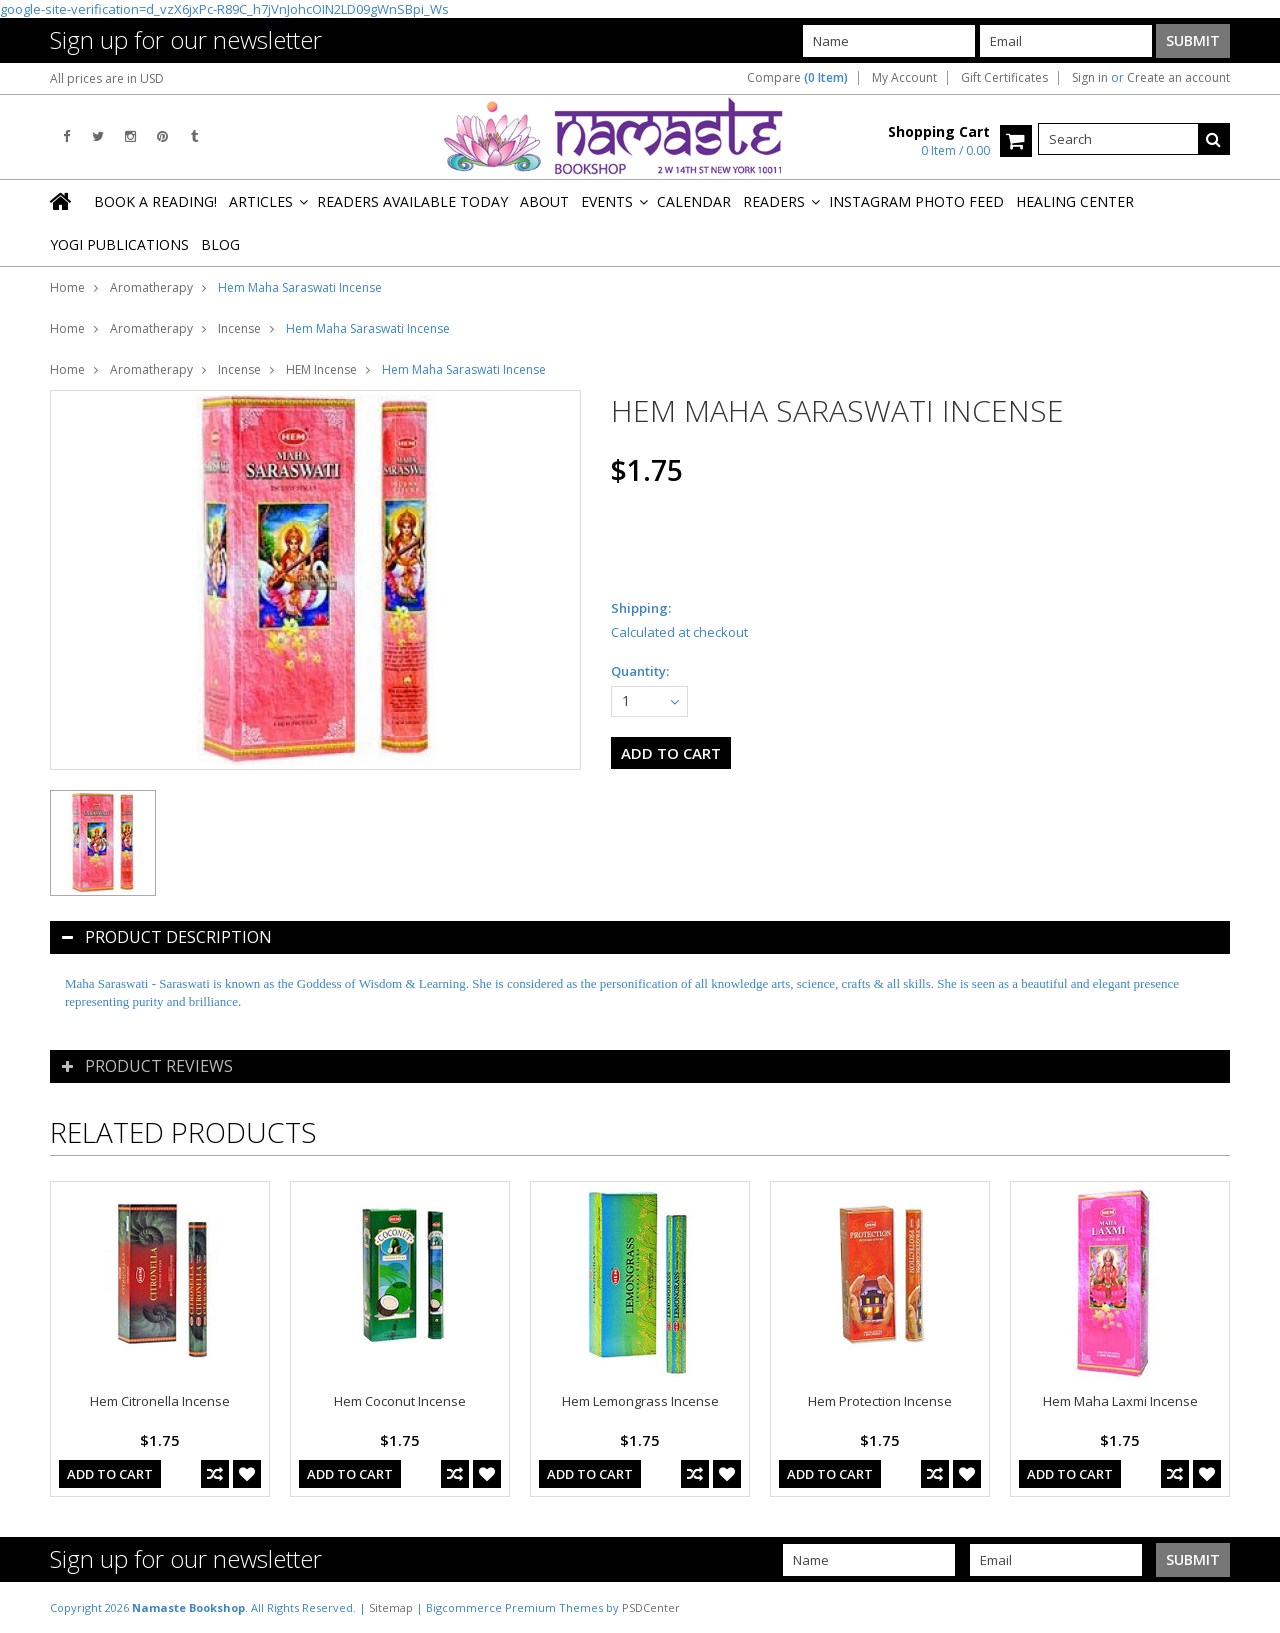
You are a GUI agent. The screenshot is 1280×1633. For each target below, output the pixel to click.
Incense (239, 328)
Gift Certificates (1004, 78)
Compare (797, 78)
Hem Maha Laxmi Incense (1120, 1401)
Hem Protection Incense (880, 1401)
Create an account (1178, 78)
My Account (904, 78)
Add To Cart (110, 1474)
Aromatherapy (151, 287)
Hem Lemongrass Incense (640, 1401)
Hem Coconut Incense (400, 1401)
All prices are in (107, 78)
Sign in (1090, 78)
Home (67, 287)
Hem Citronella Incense (160, 1401)
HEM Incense (321, 369)
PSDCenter (651, 1607)
